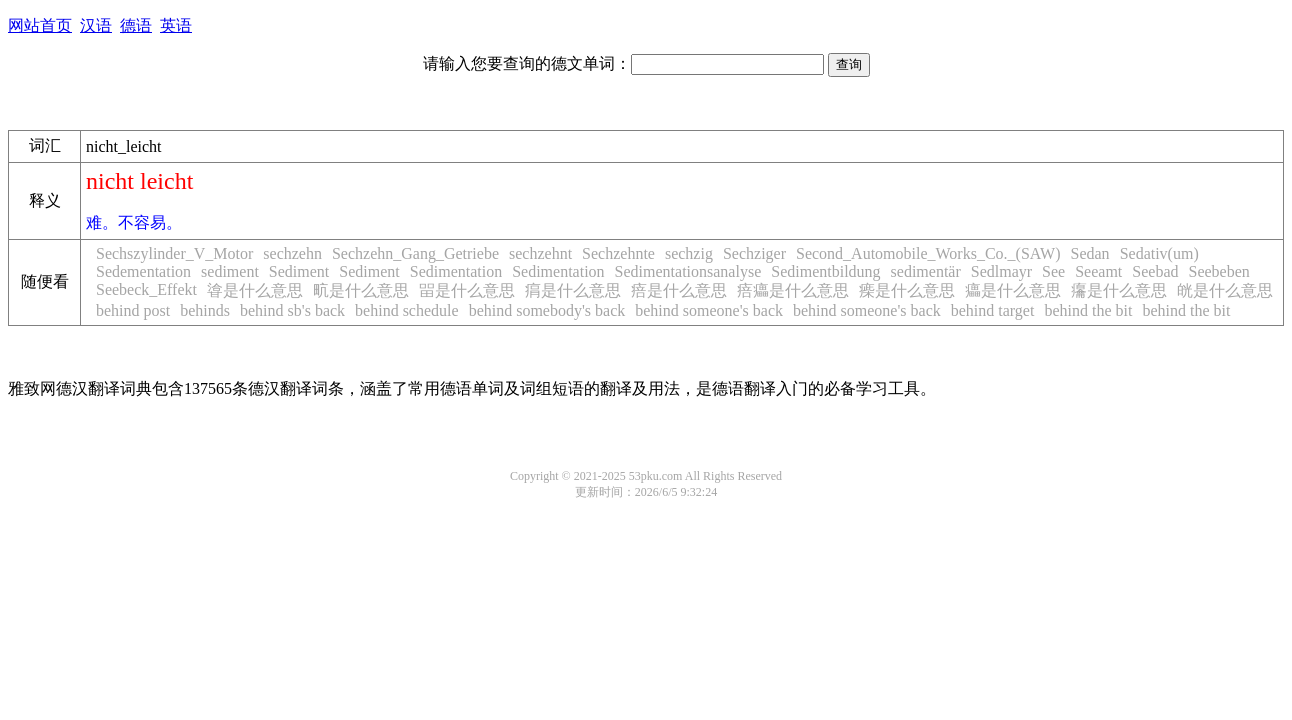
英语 (176, 25)
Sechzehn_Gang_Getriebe (415, 253)
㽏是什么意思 (255, 290)
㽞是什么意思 (467, 290)
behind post (133, 310)
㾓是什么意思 (573, 290)
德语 (136, 25)
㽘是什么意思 (361, 290)
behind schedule (407, 310)
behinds (205, 310)
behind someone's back (709, 310)
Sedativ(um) (1159, 253)
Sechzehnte (618, 253)
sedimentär (926, 271)
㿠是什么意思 (1225, 290)
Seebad (1155, 271)
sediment (230, 271)
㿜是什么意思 (1119, 290)
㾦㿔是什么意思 (793, 290)
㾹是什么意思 (907, 290)
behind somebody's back (547, 310)
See (1053, 271)
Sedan (1090, 253)
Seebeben (1219, 271)
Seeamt (1098, 271)
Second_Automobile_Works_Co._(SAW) (928, 253)
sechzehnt (540, 253)
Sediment (299, 271)
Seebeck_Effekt (146, 289)
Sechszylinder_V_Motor (174, 253)
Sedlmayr (1001, 271)
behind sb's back (292, 310)
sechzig (689, 253)
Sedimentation (456, 271)
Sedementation (143, 271)
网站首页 (40, 25)
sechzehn (292, 253)
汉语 (96, 25)
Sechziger (754, 253)
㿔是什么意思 (1013, 290)
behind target (993, 310)
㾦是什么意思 (679, 290)
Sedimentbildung (825, 271)
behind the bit (1088, 310)
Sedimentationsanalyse (688, 271)
